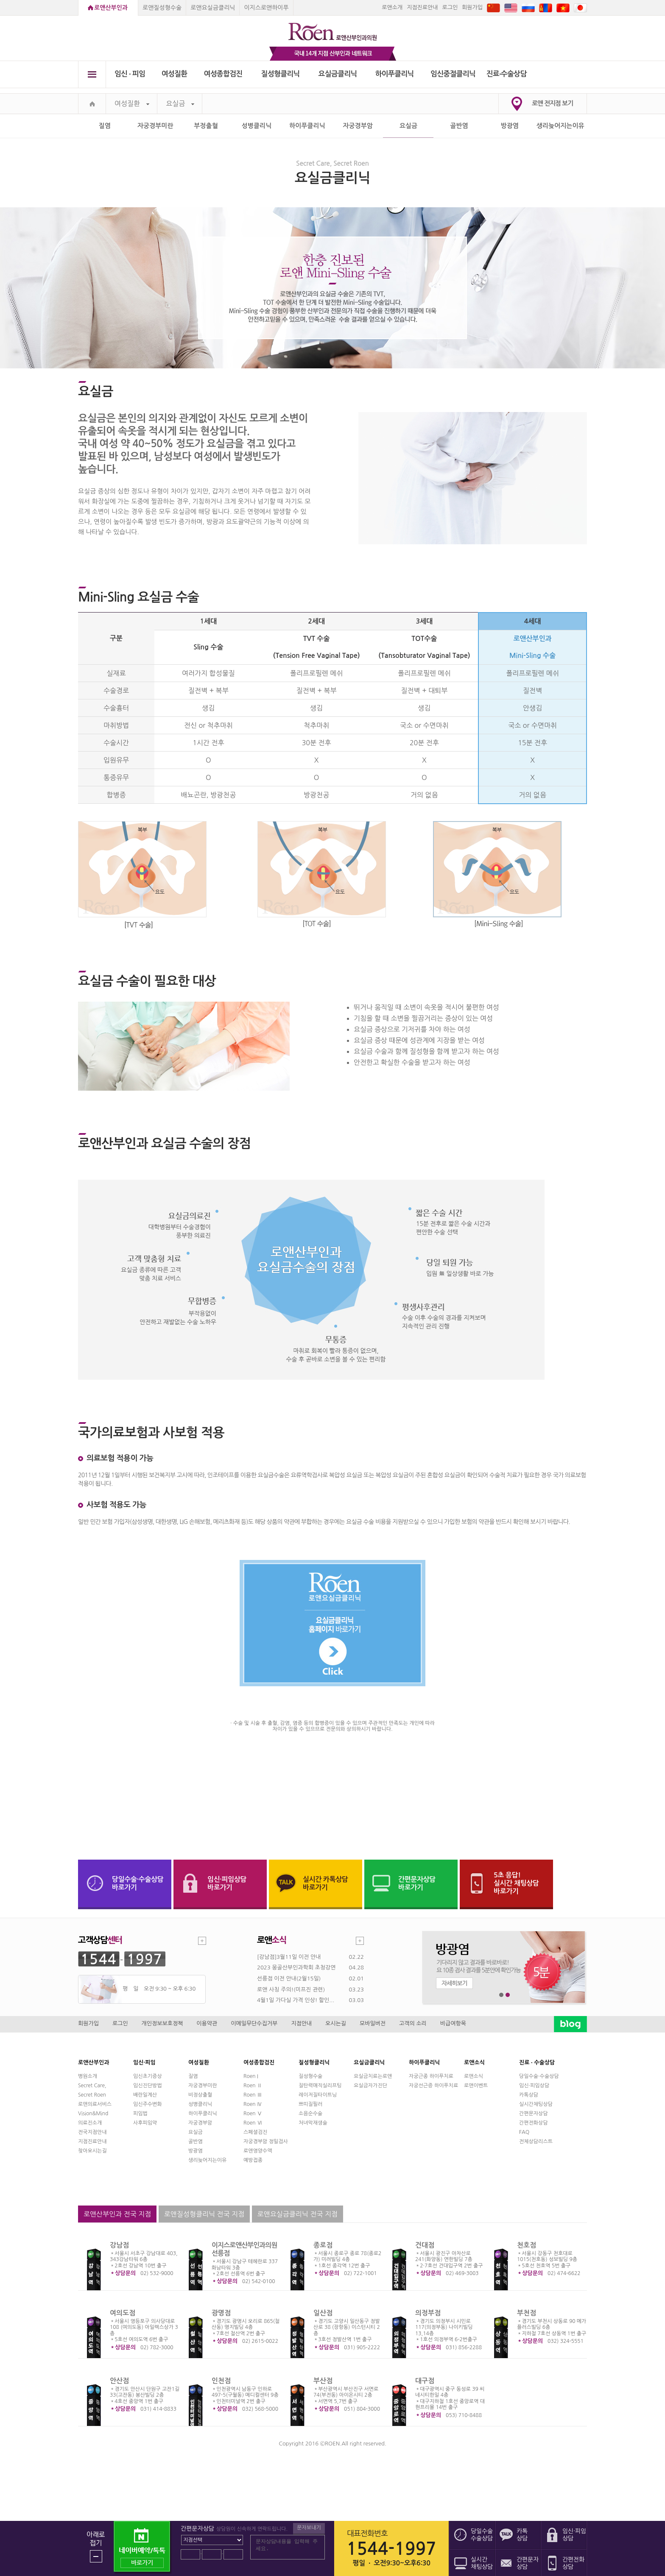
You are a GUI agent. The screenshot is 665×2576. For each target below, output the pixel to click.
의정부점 (428, 2313)
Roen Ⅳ (252, 2104)
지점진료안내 (422, 7)
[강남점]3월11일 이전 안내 (289, 1957)
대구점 (424, 2381)
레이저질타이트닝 (318, 2094)
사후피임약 (145, 2122)
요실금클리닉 (338, 74)
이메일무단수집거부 (254, 2023)
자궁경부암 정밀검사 (265, 2141)
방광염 (510, 126)
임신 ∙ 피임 (130, 74)
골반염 (459, 126)
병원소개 (87, 2076)
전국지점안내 (92, 2132)
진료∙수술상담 (506, 74)
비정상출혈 (200, 2094)
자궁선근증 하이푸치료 (433, 2085)
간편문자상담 (533, 2113)
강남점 (119, 2245)
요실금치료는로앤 (373, 2076)
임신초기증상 (147, 2076)
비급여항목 (453, 2023)
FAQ (524, 2132)
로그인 (450, 7)
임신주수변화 (147, 2104)
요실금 (180, 104)
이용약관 (206, 2023)
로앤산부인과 (111, 8)
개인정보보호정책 (162, 2023)
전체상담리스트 (536, 2141)
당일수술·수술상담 (539, 2076)
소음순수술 (310, 2113)
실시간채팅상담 (536, 2104)
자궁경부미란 (155, 126)
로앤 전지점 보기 (552, 103)
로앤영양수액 (257, 2150)
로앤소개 (392, 7)
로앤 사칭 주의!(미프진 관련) (291, 1989)
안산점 (119, 2381)
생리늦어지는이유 (560, 126)
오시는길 (335, 2023)
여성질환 (174, 74)
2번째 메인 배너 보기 (508, 1995)
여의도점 (122, 2313)
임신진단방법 (147, 2085)
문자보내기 (309, 2527)
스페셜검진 (255, 2132)
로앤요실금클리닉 (212, 8)
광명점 (221, 2313)
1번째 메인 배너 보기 (501, 1995)
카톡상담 (528, 2094)
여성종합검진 (223, 74)
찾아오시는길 (92, 2150)
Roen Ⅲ (252, 2094)
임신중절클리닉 (452, 74)
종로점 (322, 2245)
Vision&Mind (93, 2113)
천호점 (526, 2245)
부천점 (526, 2313)
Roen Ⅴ (252, 2113)
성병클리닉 (257, 126)
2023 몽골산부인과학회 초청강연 (296, 1967)
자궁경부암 (358, 126)
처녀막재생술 (313, 2122)
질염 (105, 126)
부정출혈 (206, 126)
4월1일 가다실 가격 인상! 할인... (295, 2000)
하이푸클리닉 (394, 74)
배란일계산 (145, 2094)
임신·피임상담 (534, 2085)
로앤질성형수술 (162, 8)
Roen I (250, 2076)
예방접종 (253, 2160)
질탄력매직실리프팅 (320, 2085)
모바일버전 (373, 2023)
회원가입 (472, 7)
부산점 (322, 2381)
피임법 (140, 2113)
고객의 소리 (413, 2023)
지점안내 (301, 2023)
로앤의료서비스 (95, 2104)
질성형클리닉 (280, 74)
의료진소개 (90, 2122)
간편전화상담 (533, 2122)
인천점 (221, 2381)
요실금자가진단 (370, 2085)
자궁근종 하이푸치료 (431, 2076)
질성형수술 (310, 2076)
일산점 (322, 2313)
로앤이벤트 (476, 2085)
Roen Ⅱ (252, 2085)
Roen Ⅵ (252, 2122)
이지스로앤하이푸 (266, 8)
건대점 (424, 2245)
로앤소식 (473, 2076)
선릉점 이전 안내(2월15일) (289, 1978)
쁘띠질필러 (310, 2104)
